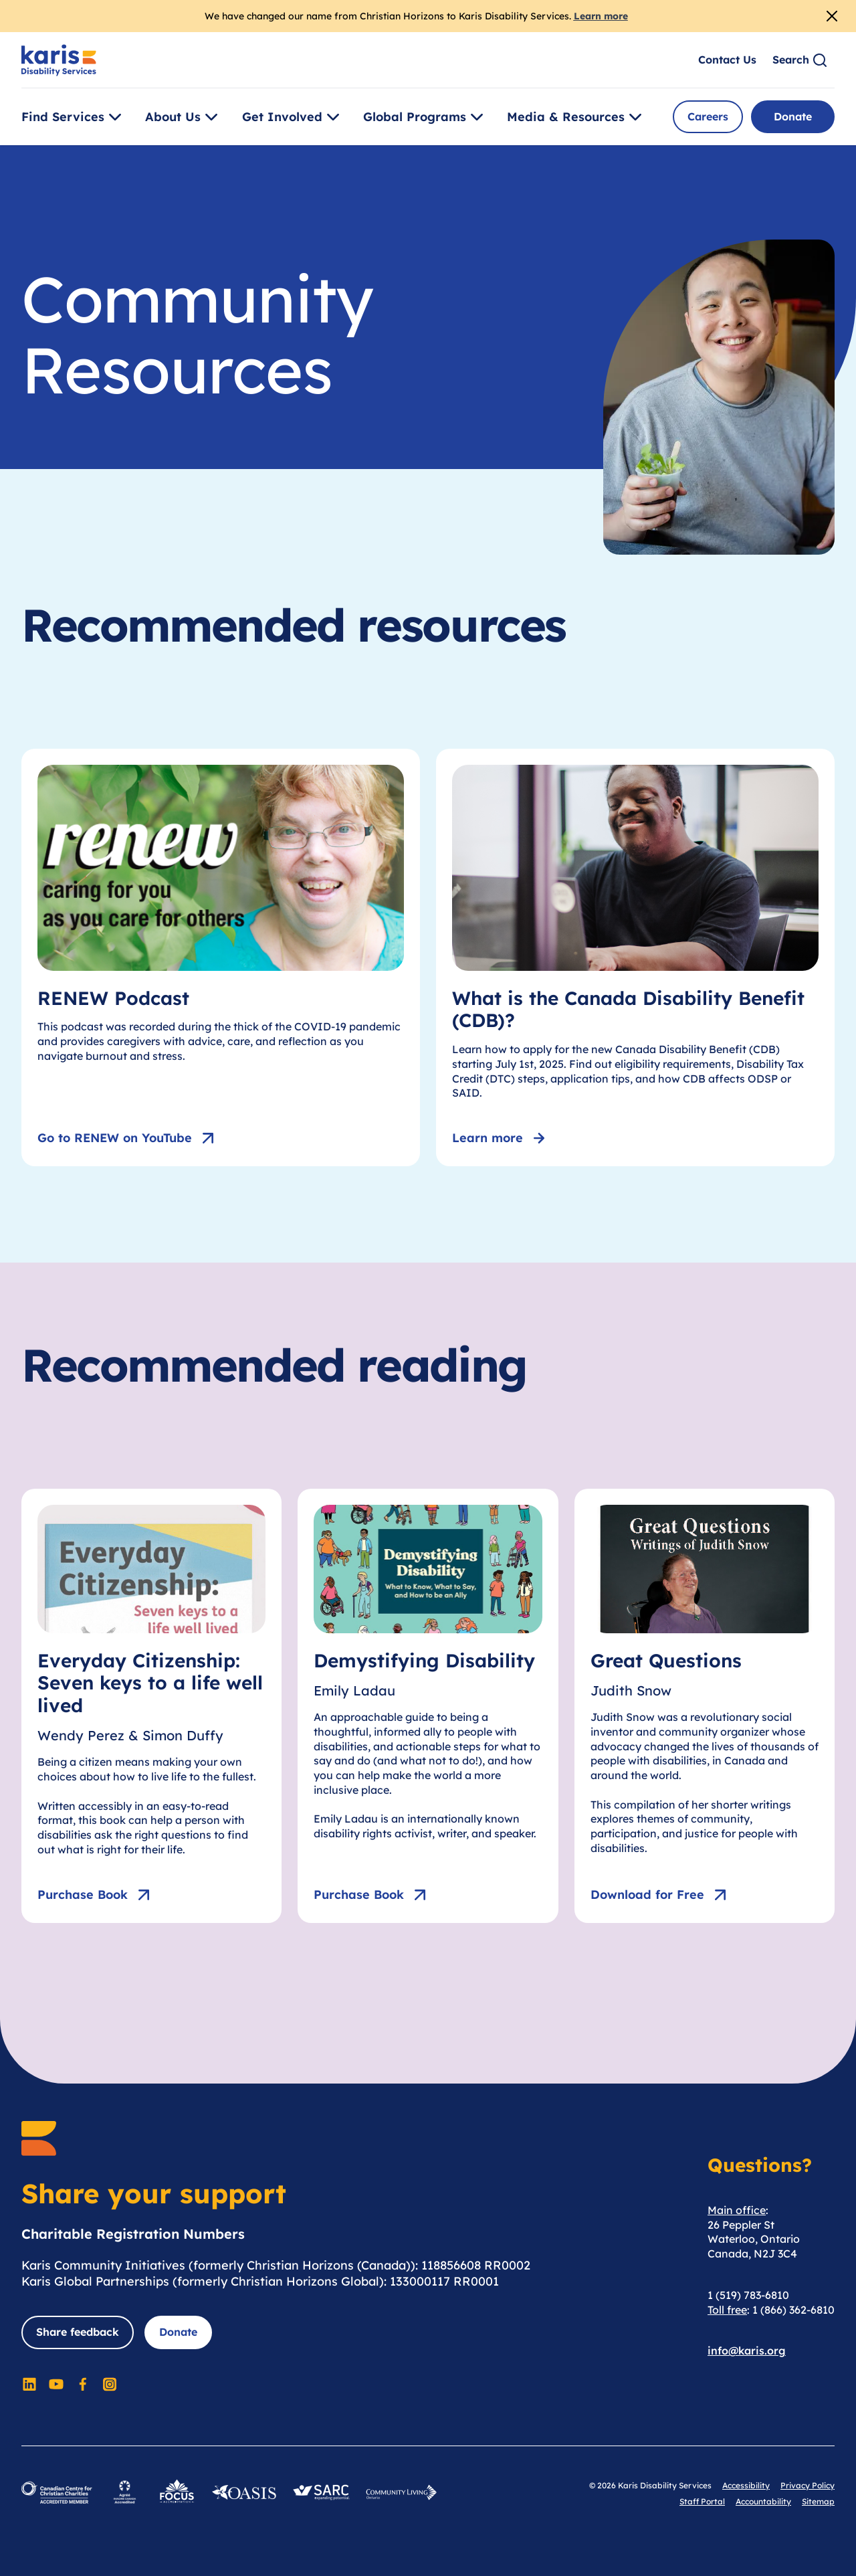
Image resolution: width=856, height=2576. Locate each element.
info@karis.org (747, 2350)
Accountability (763, 2501)
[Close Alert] (832, 16)
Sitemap (818, 2501)
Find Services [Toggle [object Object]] (73, 117)
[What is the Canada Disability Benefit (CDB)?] (635, 957)
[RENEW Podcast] (220, 957)
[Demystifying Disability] (428, 1706)
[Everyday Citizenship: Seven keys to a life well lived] (151, 1706)
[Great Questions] (704, 1706)
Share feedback (77, 2331)
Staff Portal (702, 2501)
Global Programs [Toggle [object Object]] (425, 117)
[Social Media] (29, 2384)
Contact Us (727, 59)
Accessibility (746, 2485)
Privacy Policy (807, 2485)
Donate (793, 116)
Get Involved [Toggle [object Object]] (293, 117)
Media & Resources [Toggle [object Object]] (576, 117)
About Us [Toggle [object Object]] (183, 117)
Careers (707, 116)
